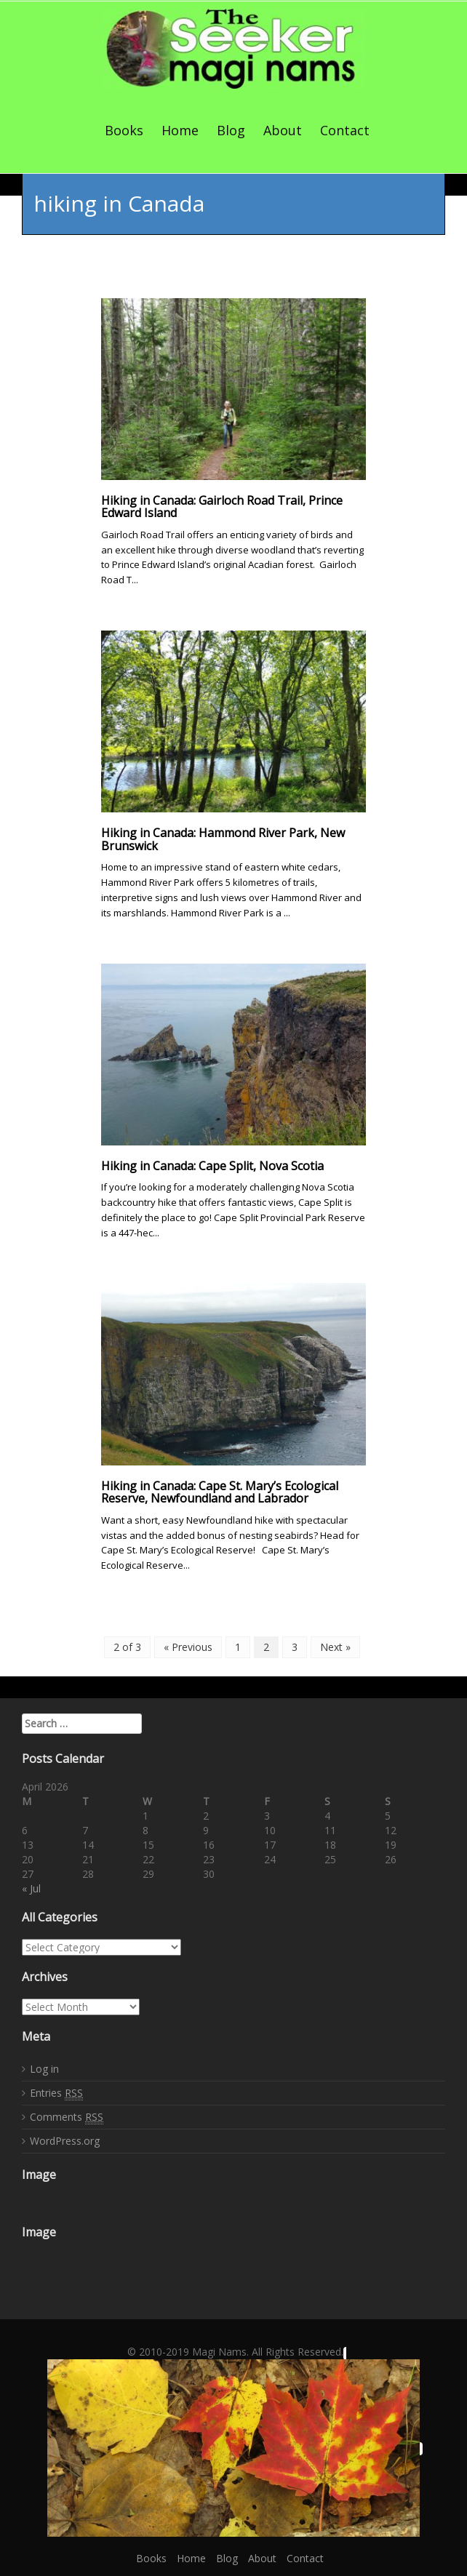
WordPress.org (65, 2141)
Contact (345, 130)
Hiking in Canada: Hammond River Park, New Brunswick (223, 839)
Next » (335, 1647)
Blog (231, 130)
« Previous (188, 1647)
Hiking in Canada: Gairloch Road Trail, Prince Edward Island (222, 506)
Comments (66, 2117)
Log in (44, 2069)
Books (124, 130)
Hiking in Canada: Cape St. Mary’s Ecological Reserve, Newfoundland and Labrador (219, 1492)
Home (180, 130)
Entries (56, 2093)
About (282, 130)
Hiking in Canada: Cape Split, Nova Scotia (212, 1166)
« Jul (31, 1888)
